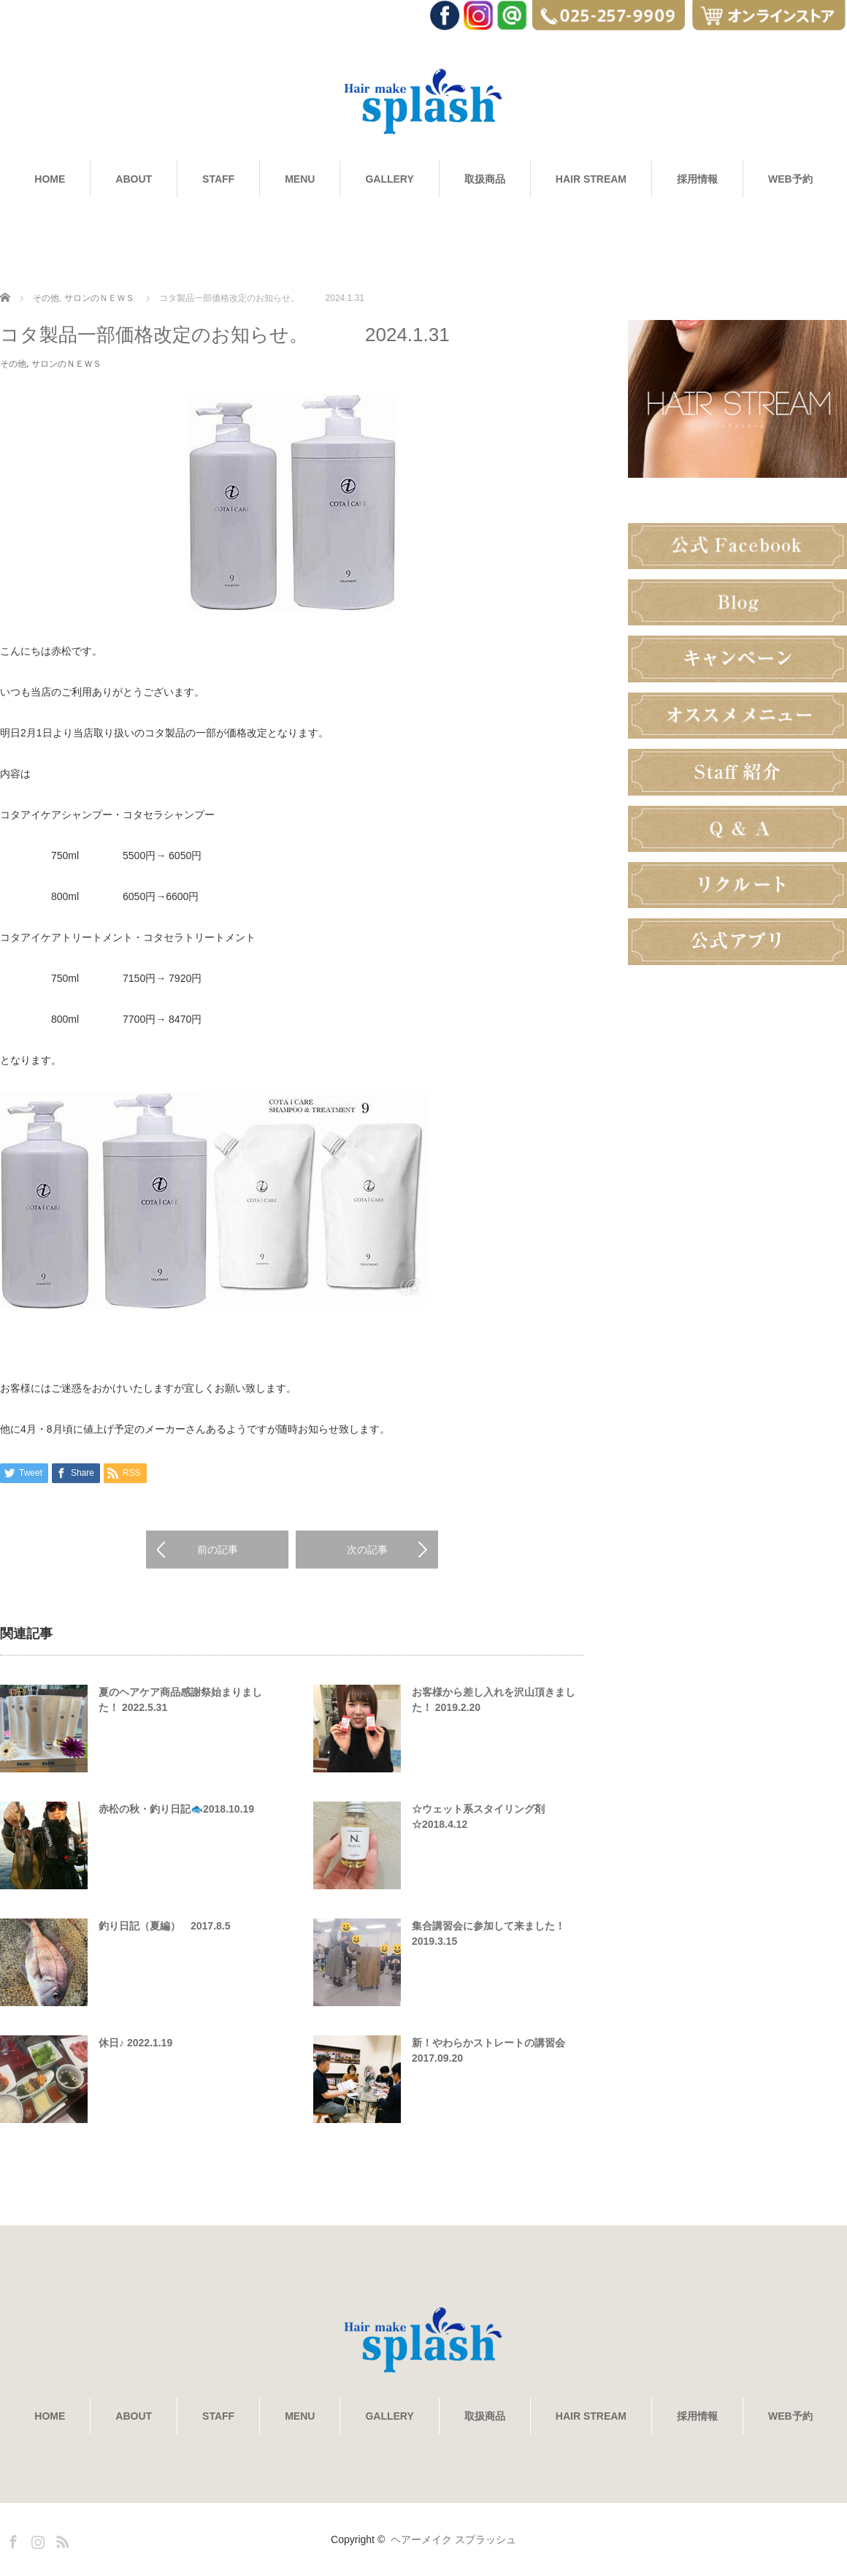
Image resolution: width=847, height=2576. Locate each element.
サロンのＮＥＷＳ (99, 298)
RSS (61, 2539)
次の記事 (367, 1549)
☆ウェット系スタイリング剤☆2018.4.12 (478, 1816)
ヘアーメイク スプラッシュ (453, 2539)
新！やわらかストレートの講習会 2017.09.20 (488, 2050)
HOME (49, 179)
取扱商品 (484, 179)
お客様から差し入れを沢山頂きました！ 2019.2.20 (493, 1699)
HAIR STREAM (591, 179)
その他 (46, 298)
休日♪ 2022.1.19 (135, 2043)
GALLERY (389, 179)
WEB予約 (790, 179)
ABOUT (133, 179)
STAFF (218, 179)
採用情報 (697, 179)
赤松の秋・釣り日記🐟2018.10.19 (176, 1809)
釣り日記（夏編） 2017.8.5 (165, 1926)
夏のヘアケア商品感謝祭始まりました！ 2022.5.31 (180, 1699)
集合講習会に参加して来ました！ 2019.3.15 (488, 1933)
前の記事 (217, 1549)
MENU (300, 179)
